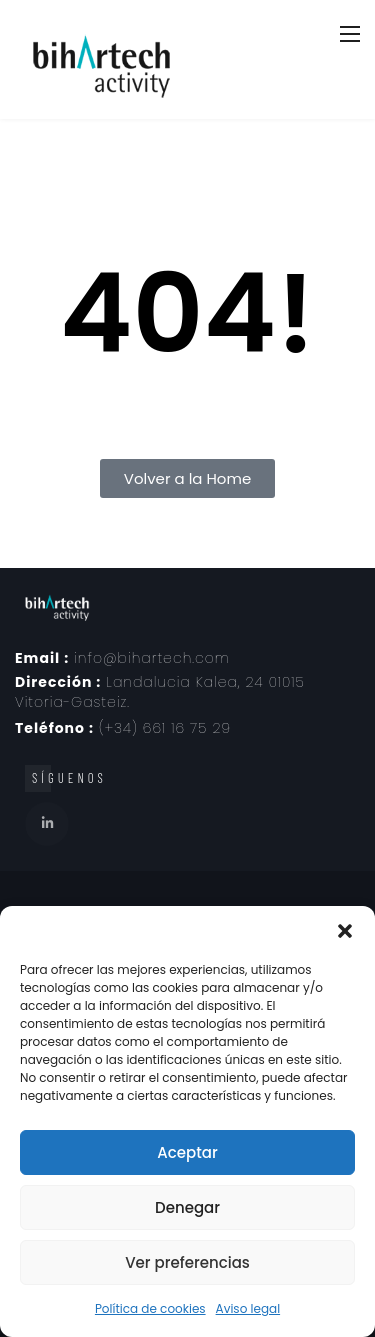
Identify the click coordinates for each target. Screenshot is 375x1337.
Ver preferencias (187, 1262)
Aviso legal (248, 1308)
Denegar (187, 1207)
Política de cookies (150, 1308)
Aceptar (187, 1152)
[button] (345, 931)
